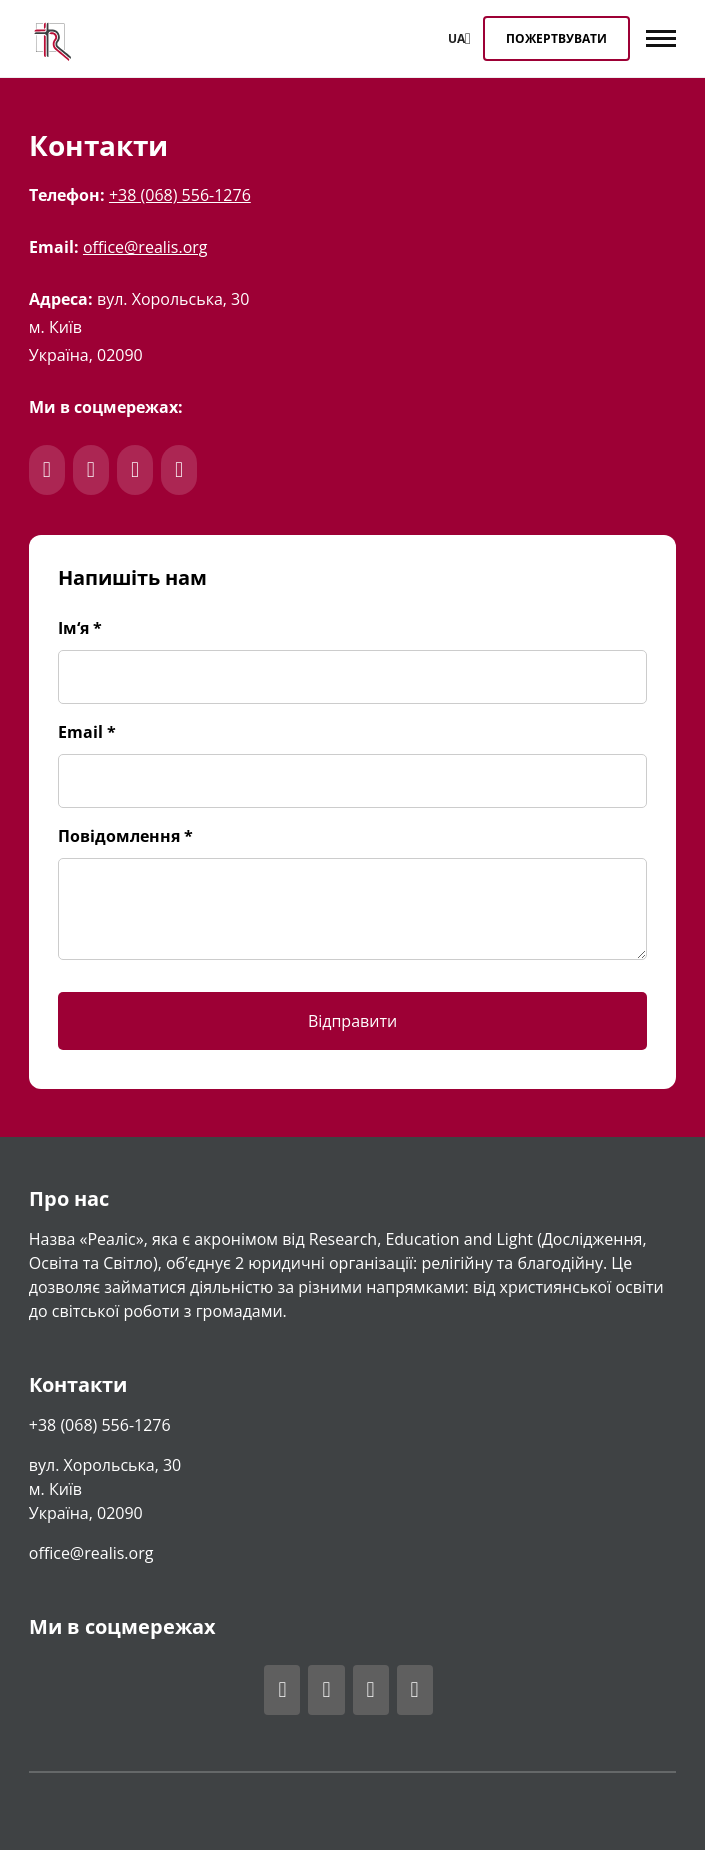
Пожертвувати (556, 38)
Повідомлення (125, 836)
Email (87, 732)
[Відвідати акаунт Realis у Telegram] (326, 1690)
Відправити (352, 1021)
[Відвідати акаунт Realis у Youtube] (415, 1690)
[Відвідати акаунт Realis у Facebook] (282, 1690)
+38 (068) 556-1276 (180, 195)
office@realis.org (145, 247)
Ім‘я (80, 628)
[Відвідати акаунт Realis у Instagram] (371, 1690)
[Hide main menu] (666, 43)
